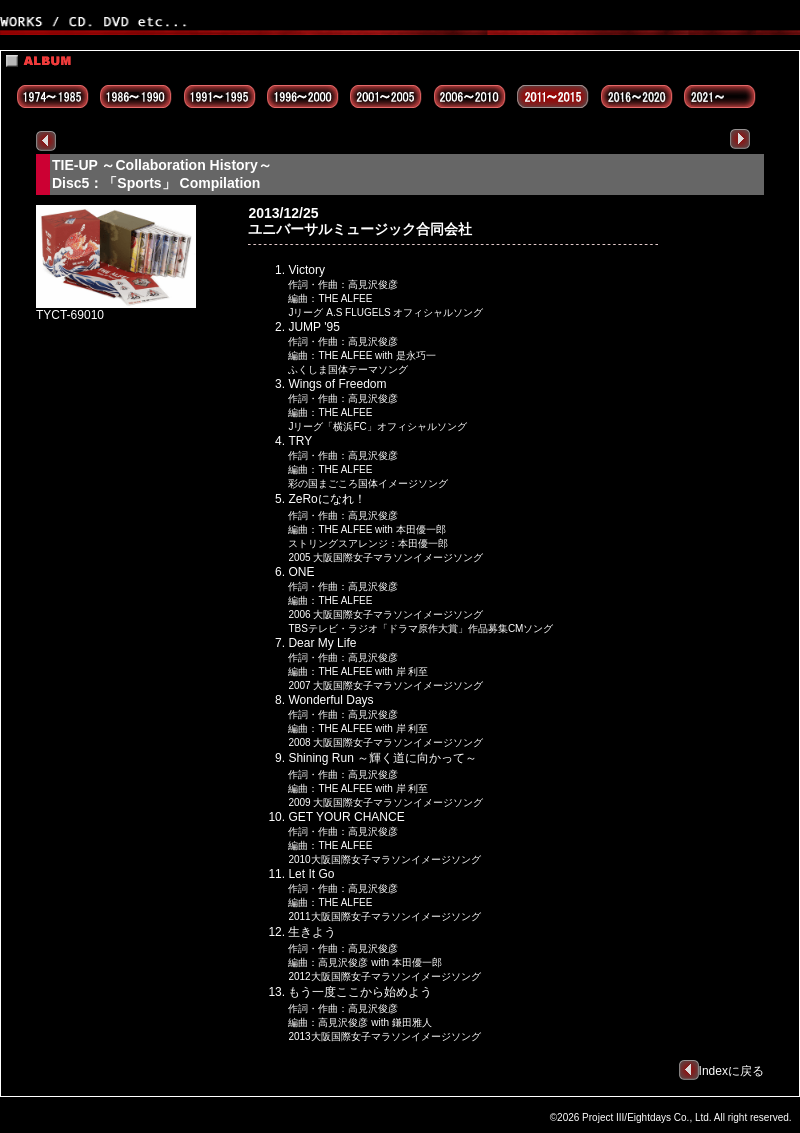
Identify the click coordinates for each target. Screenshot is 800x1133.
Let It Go (311, 874)
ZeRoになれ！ (326, 499)
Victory (306, 270)
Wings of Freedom (337, 384)
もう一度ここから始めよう (360, 992)
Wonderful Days (330, 700)
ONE (301, 572)
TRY (300, 441)
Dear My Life (322, 643)
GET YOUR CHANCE (346, 817)
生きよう (312, 932)
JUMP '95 (313, 327)
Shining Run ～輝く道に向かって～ (382, 758)
